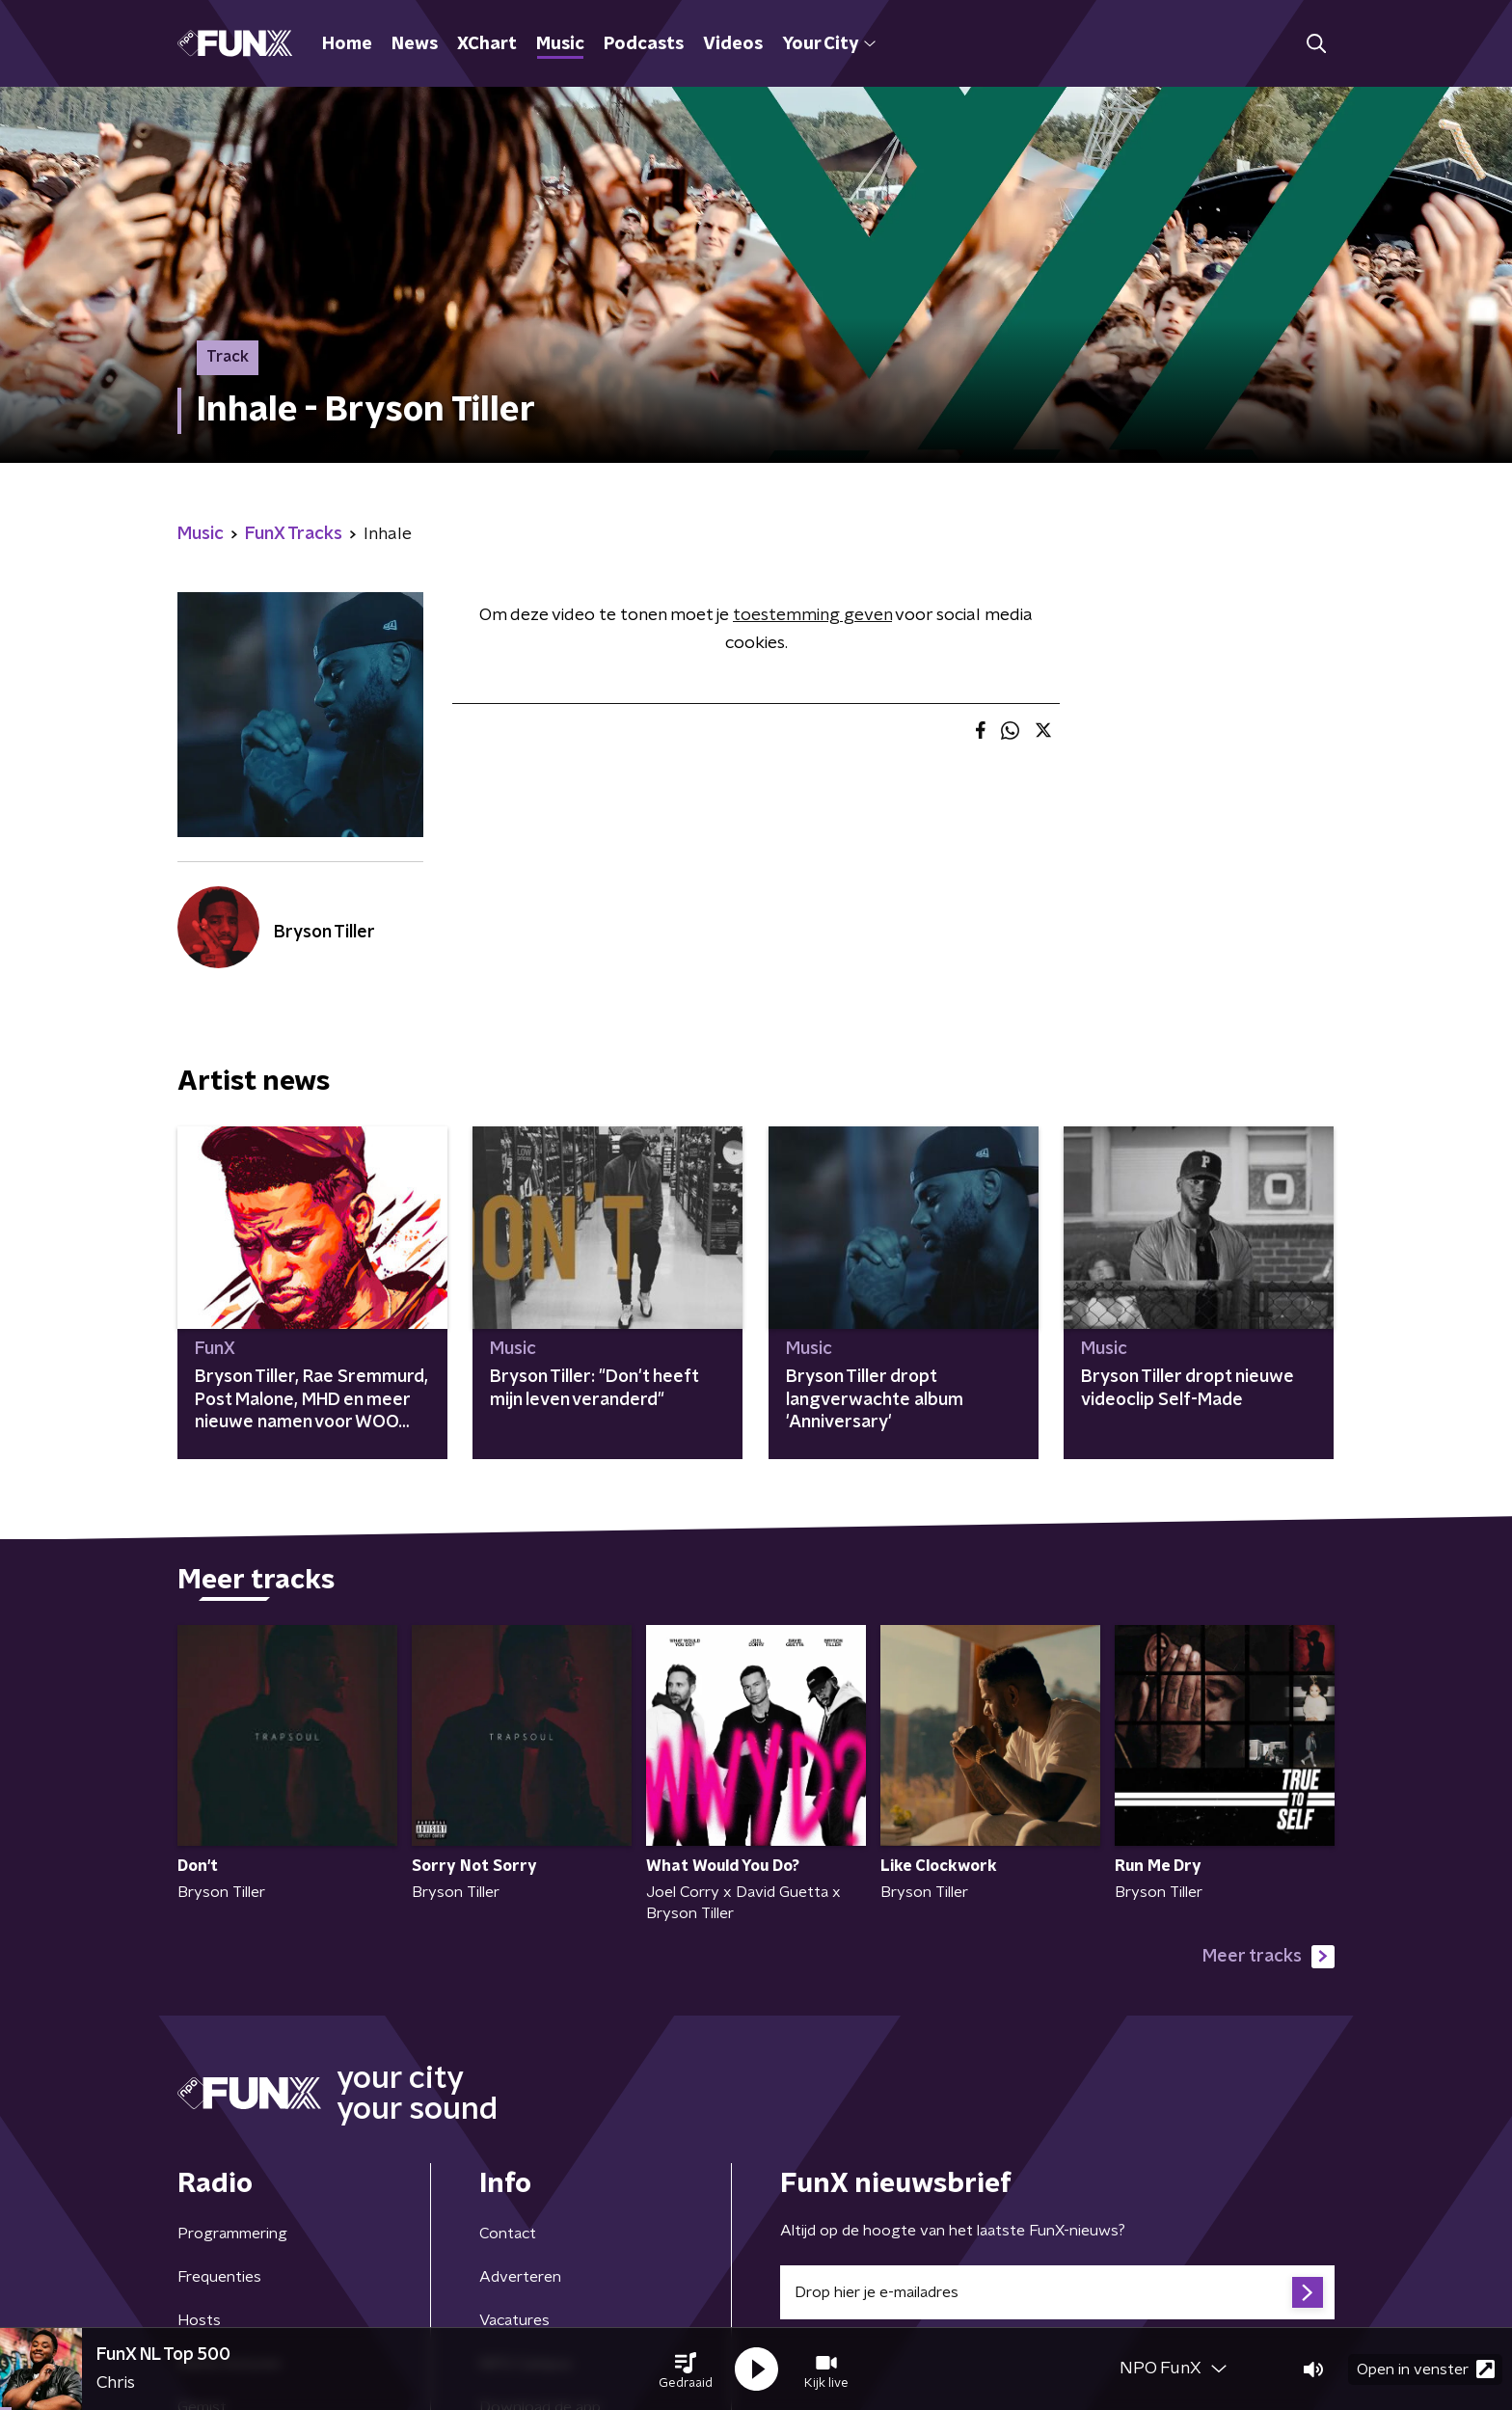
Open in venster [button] (1426, 2369)
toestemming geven (812, 615)
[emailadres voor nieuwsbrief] (1057, 2292)
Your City (829, 44)
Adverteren (520, 2277)
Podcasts (644, 44)
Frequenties (219, 2277)
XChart (487, 44)
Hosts (199, 2320)
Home (347, 44)
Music (560, 44)
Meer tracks (1268, 1956)
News (415, 44)
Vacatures (514, 2320)
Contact (507, 2233)
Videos (733, 44)
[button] (685, 2369)
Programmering (232, 2233)
